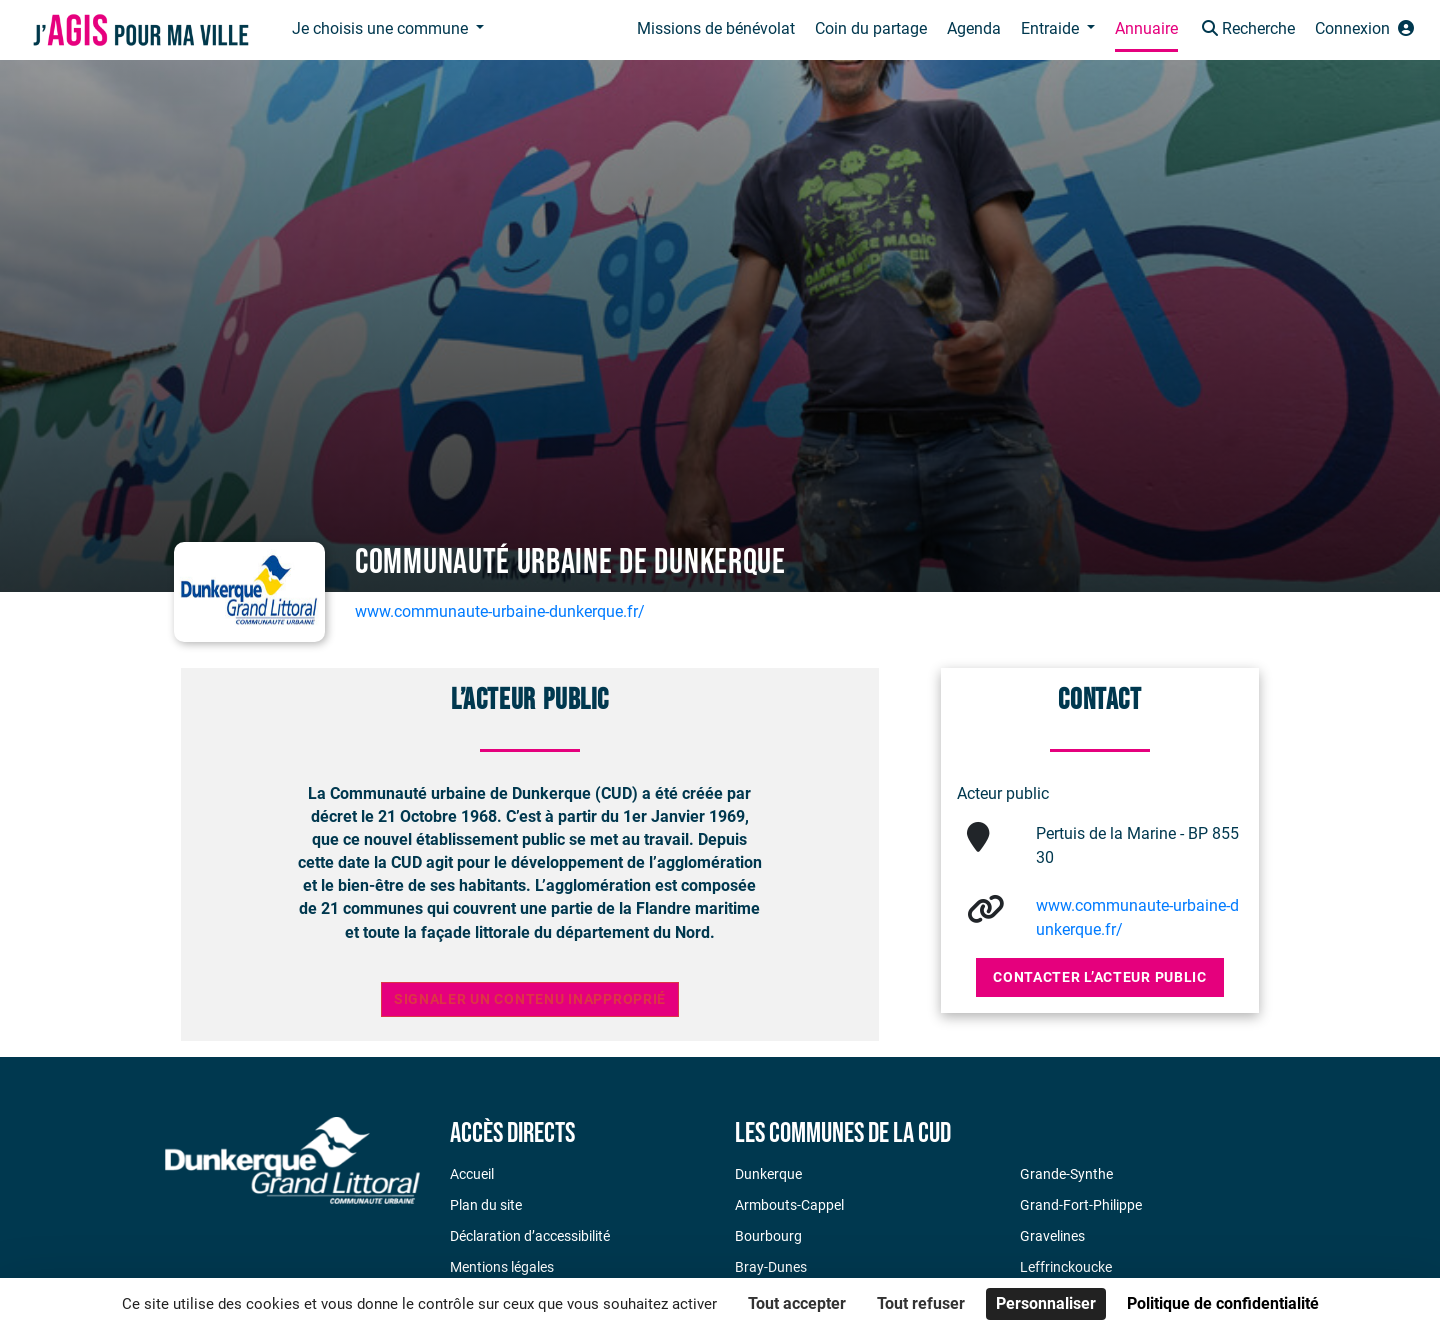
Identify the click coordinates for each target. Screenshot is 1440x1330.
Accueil (472, 1174)
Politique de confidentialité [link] (1223, 1303)
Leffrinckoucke (1066, 1267)
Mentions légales (502, 1267)
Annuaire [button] (1146, 28)
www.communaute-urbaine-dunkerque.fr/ (500, 611)
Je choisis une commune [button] (382, 28)
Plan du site (486, 1205)
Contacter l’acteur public (1100, 977)
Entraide (1052, 28)
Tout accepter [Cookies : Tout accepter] (797, 1303)
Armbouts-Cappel (789, 1205)
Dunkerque (768, 1174)
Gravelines (1052, 1236)
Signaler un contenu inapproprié (530, 999)
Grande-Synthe (1066, 1174)
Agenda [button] (974, 28)
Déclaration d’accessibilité (530, 1236)
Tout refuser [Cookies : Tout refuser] (921, 1303)
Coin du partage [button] (871, 28)
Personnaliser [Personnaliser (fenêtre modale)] (1046, 1303)
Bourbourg (768, 1236)
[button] (1246, 30)
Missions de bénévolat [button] (716, 28)
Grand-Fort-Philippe (1081, 1205)
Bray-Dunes (771, 1267)
